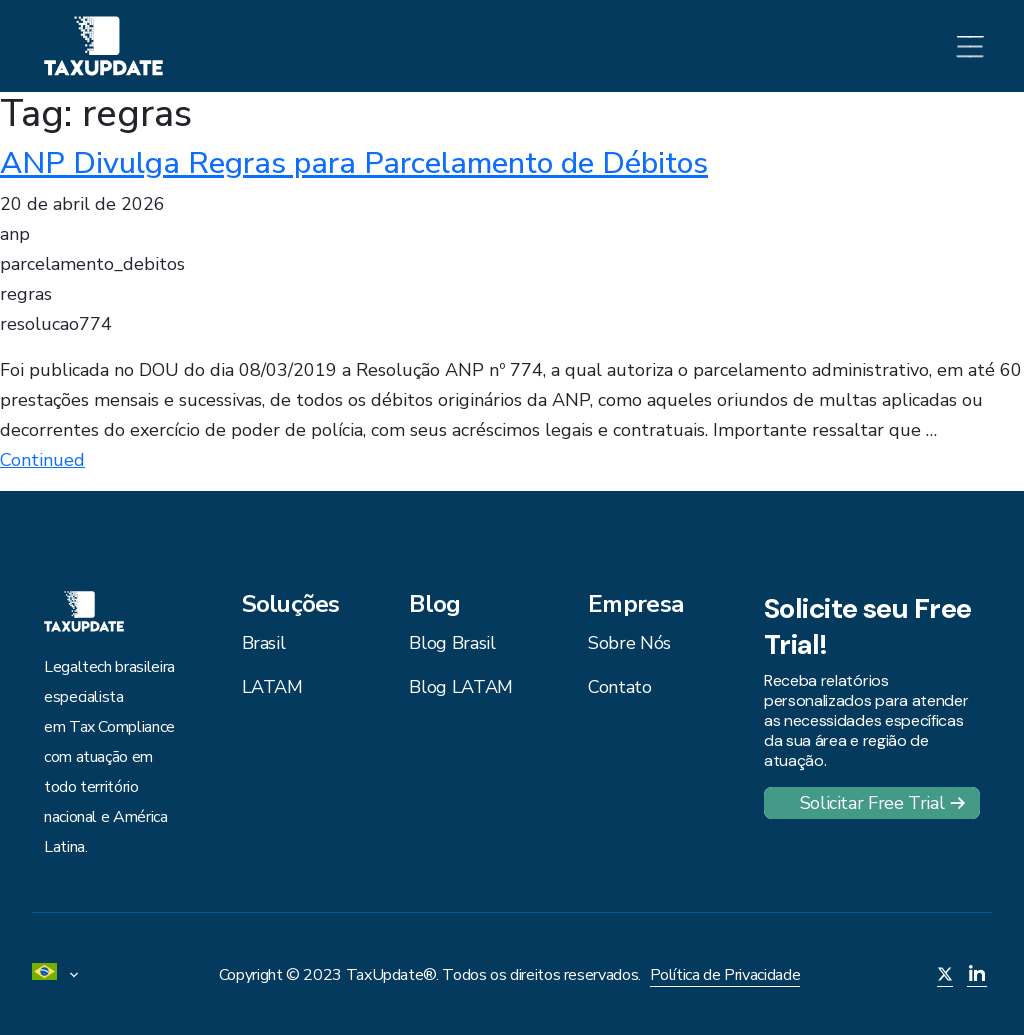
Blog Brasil (452, 643)
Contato (619, 687)
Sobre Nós (629, 643)
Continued (42, 460)
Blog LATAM (460, 687)
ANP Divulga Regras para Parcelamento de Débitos (354, 163)
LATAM (272, 687)
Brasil (264, 643)
